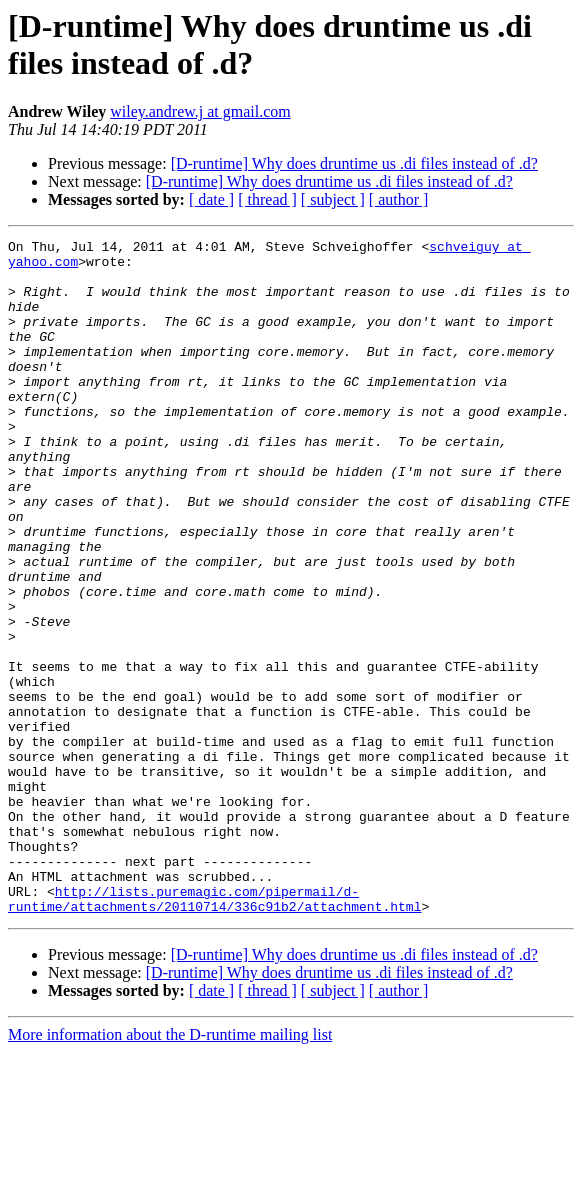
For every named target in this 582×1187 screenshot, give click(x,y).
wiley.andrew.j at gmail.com (200, 111)
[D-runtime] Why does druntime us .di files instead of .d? (354, 163)
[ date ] (211, 199)
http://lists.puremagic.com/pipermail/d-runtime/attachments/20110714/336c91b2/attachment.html (214, 1032)
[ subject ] (333, 199)
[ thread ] (267, 199)
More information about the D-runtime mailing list (170, 1169)
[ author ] (399, 199)
